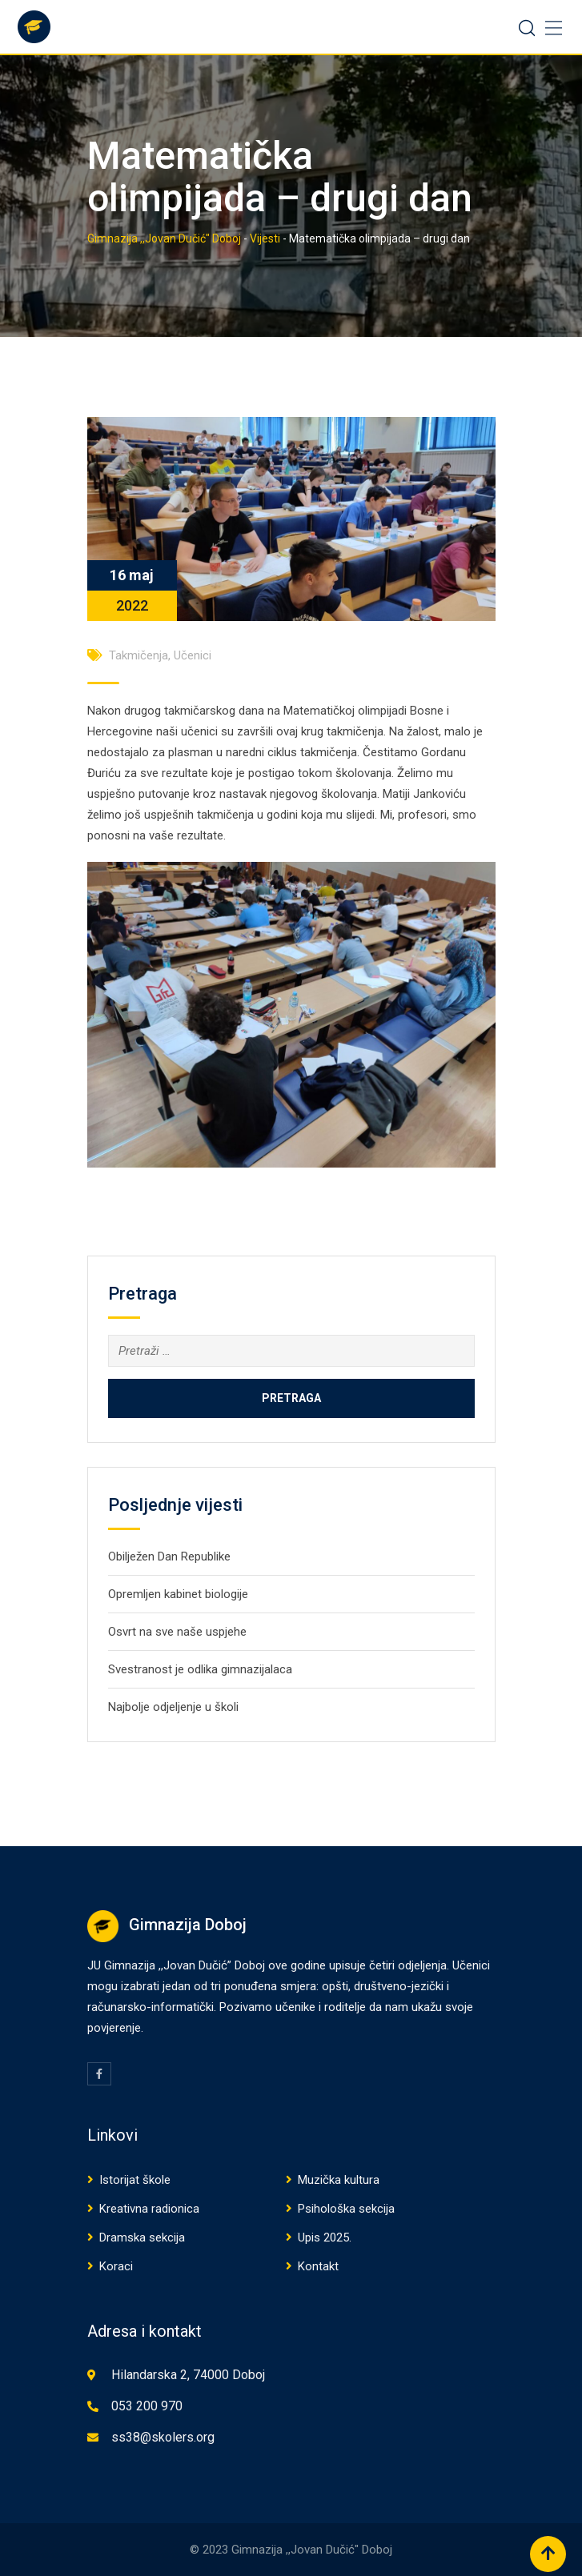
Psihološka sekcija (346, 2208)
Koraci (116, 2266)
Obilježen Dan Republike (169, 1556)
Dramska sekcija (142, 2237)
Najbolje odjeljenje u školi (173, 1707)
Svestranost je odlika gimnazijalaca (200, 1669)
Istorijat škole (135, 2180)
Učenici (192, 655)
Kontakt (318, 2266)
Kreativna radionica (149, 2208)
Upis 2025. (324, 2237)
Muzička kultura (338, 2180)
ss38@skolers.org (163, 2437)
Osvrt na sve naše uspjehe (177, 1632)
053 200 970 (147, 2406)
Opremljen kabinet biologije (178, 1594)
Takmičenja (138, 655)
